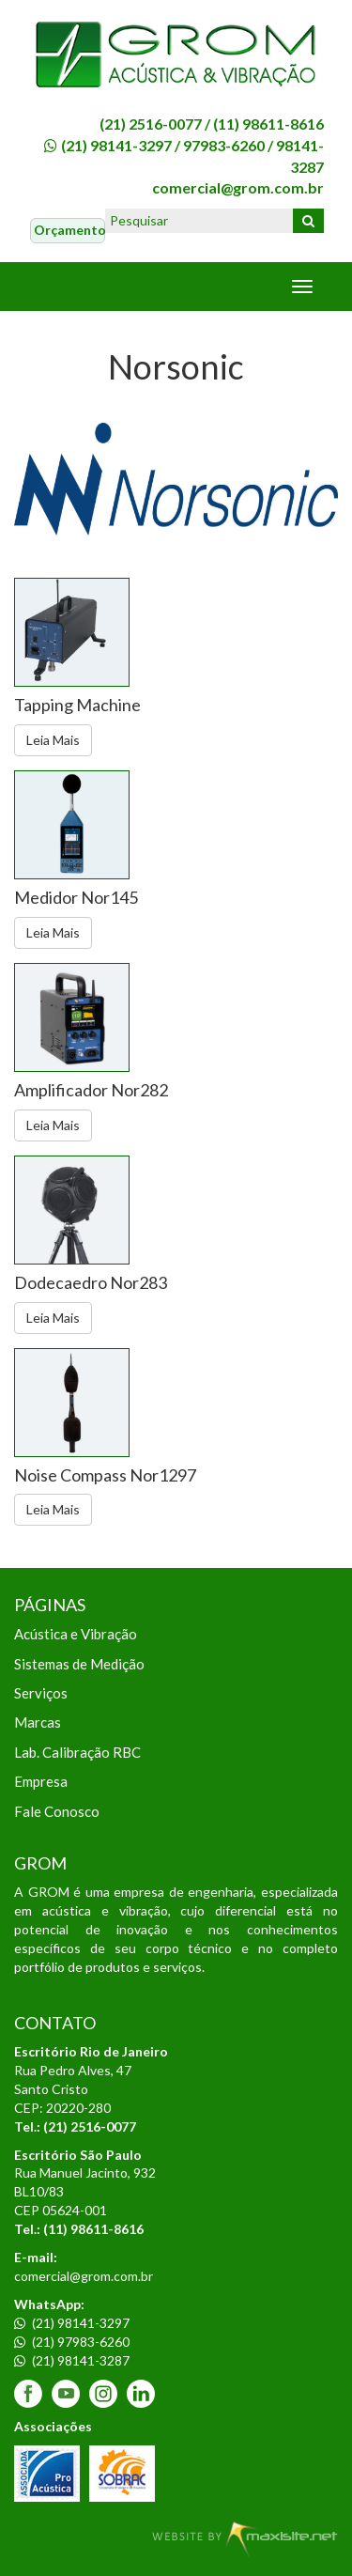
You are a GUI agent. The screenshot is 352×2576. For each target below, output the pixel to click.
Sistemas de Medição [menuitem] (79, 1663)
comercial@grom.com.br (238, 187)
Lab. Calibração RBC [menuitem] (77, 1752)
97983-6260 (224, 145)
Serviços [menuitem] (41, 1692)
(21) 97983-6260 (72, 2342)
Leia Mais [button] (53, 740)
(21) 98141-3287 (72, 2360)
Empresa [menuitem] (41, 1781)
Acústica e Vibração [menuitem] (75, 1633)
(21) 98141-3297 (116, 145)
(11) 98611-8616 (268, 123)
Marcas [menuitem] (37, 1722)
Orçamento (69, 230)
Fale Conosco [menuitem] (56, 1811)
